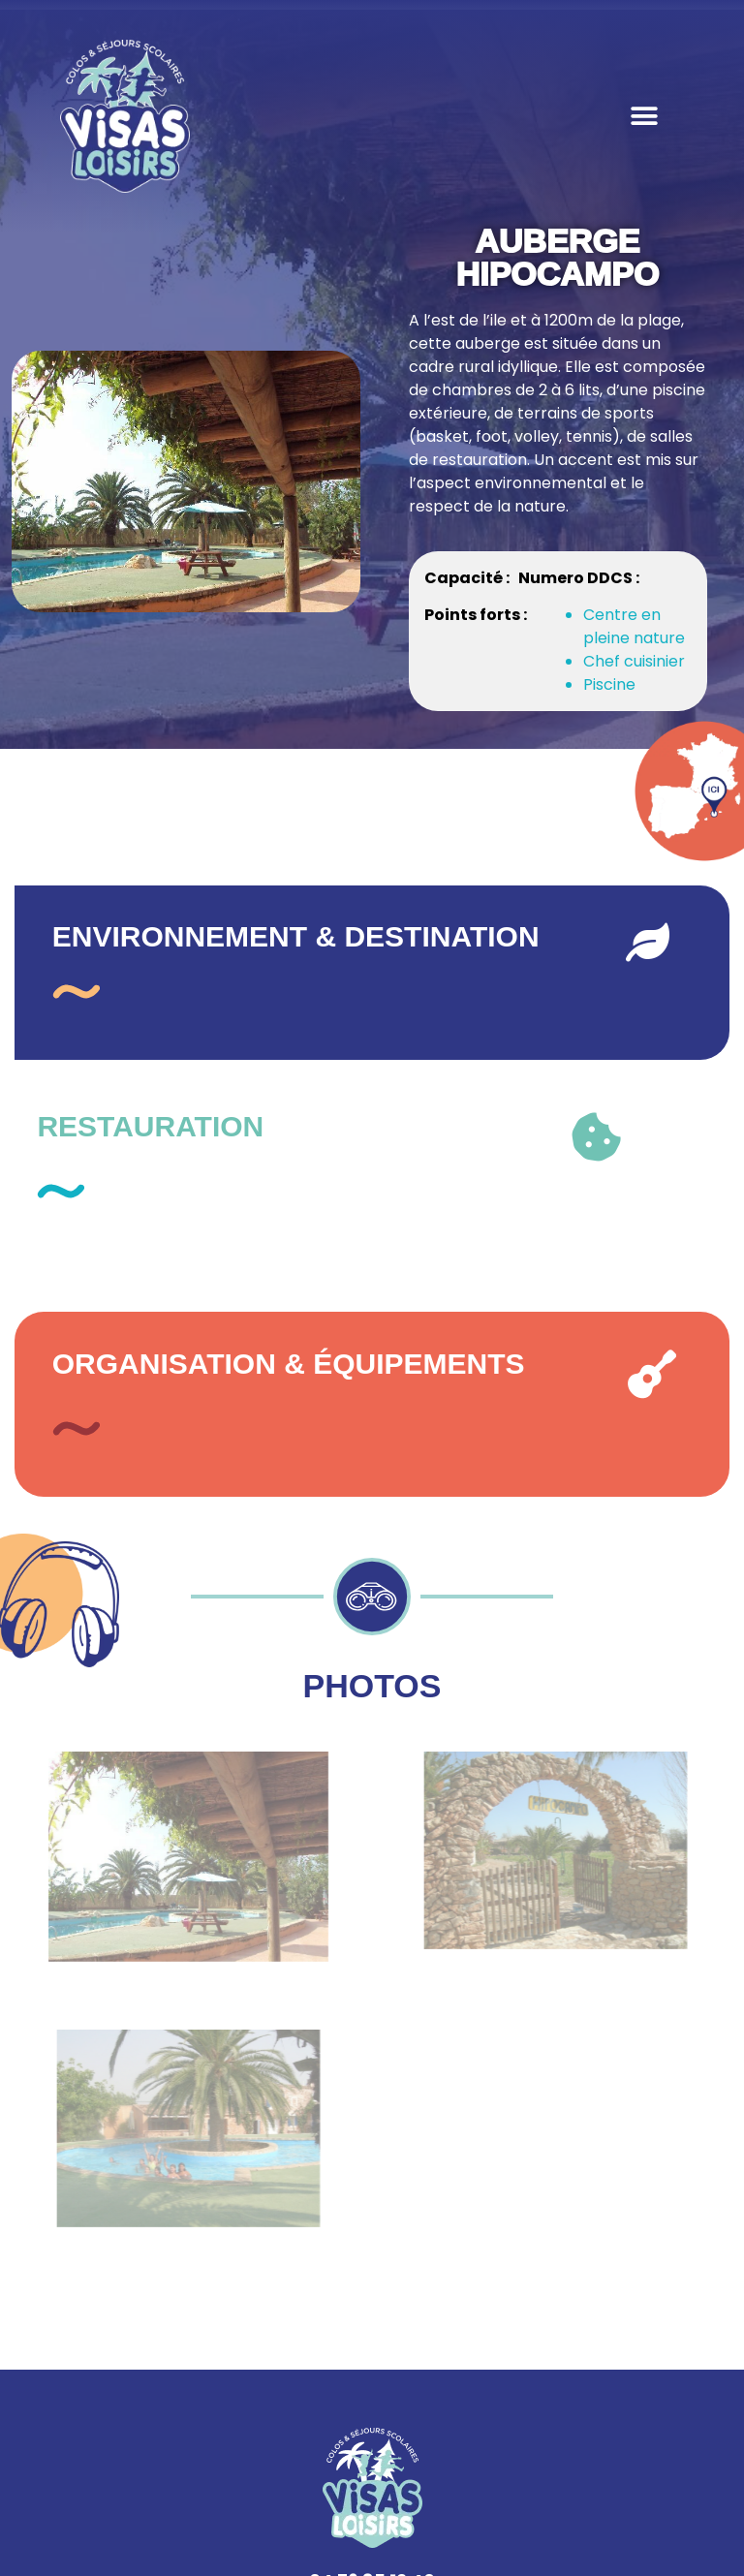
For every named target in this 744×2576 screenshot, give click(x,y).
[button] (644, 117)
